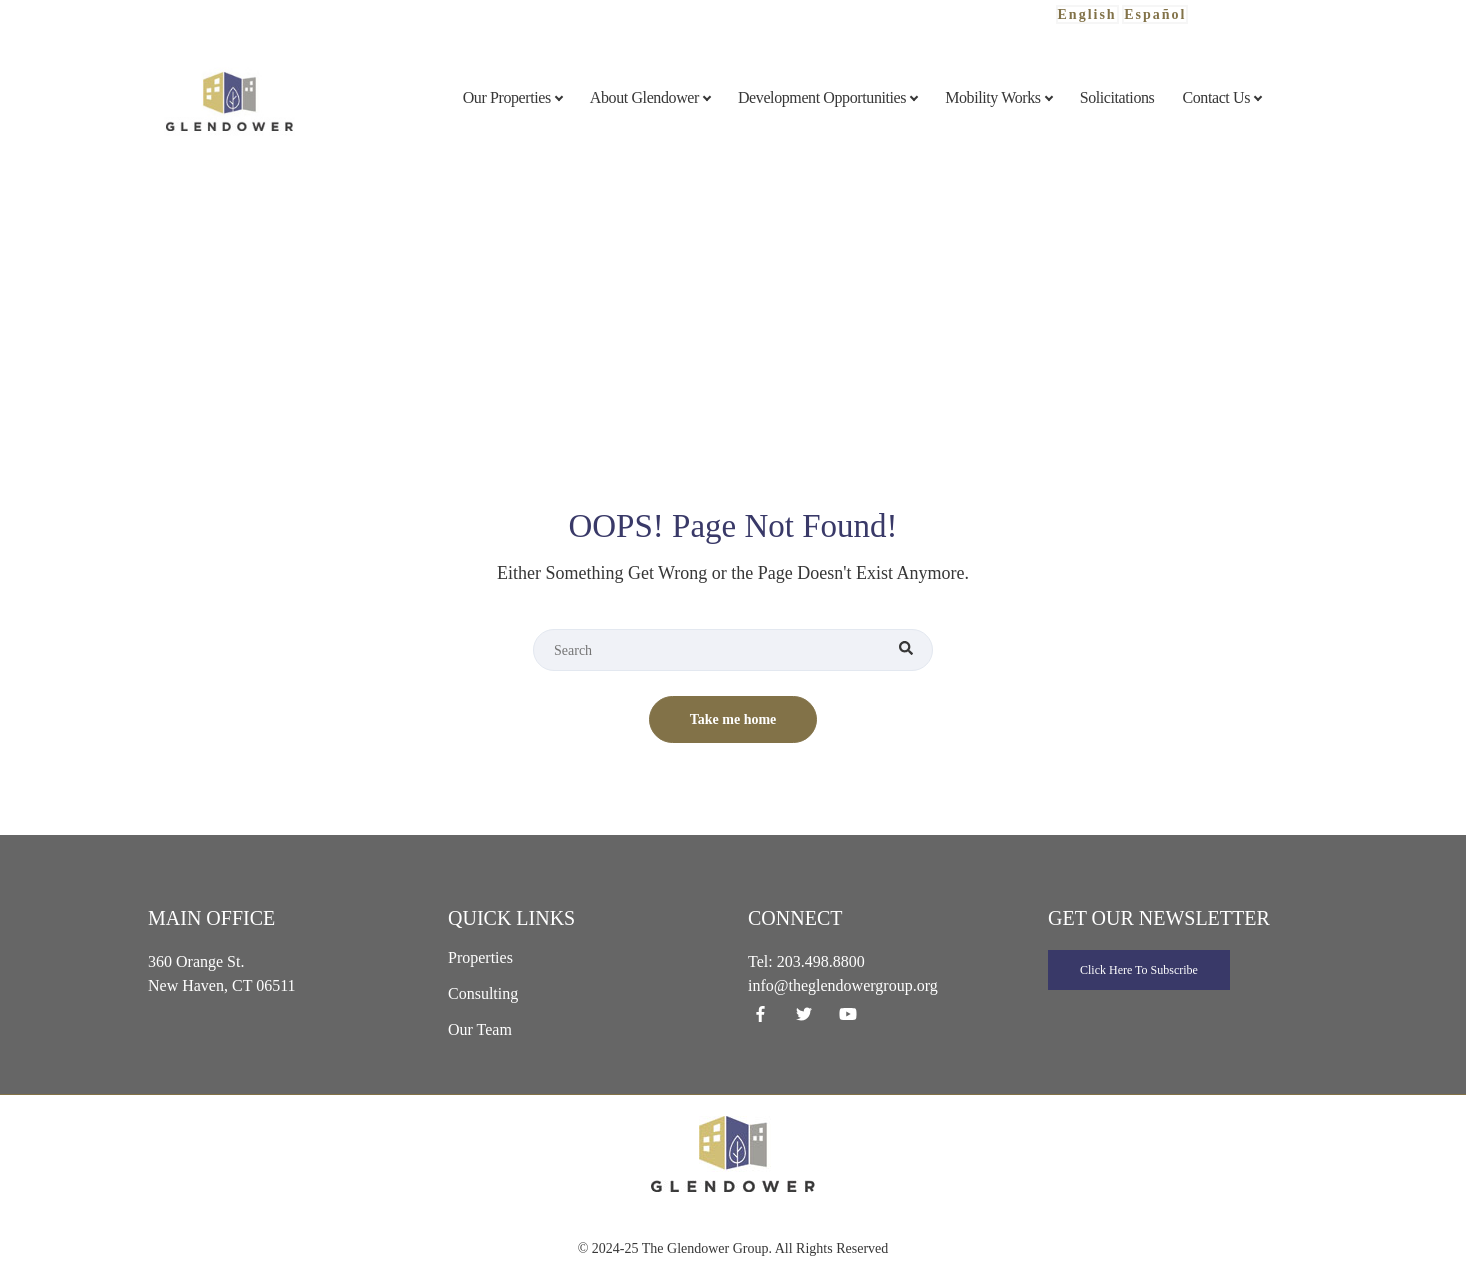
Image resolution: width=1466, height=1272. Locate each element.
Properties (480, 957)
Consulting (483, 993)
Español (1155, 14)
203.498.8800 (821, 961)
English (1087, 14)
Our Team (480, 1029)
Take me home (733, 719)
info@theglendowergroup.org (843, 985)
